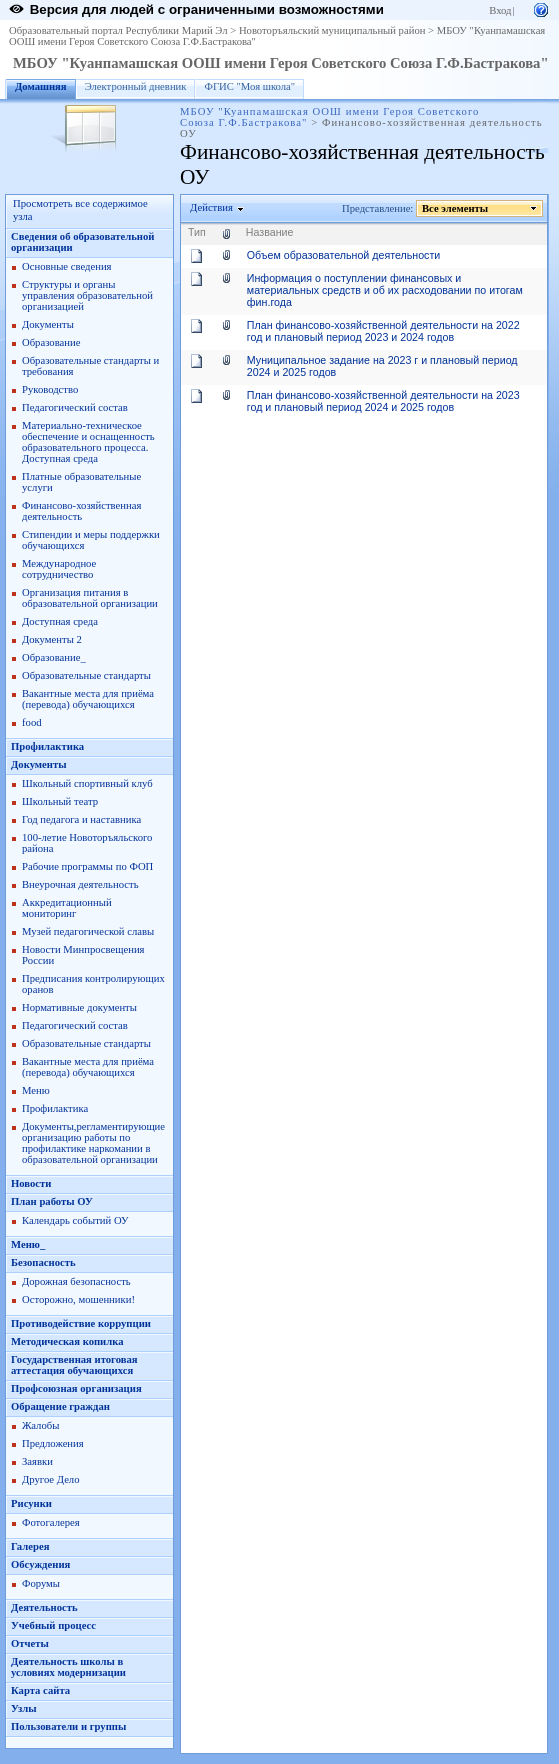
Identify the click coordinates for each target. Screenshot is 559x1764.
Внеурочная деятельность (80, 884)
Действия (212, 207)
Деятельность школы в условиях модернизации (68, 1667)
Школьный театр (60, 801)
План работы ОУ (52, 1201)
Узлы (24, 1708)
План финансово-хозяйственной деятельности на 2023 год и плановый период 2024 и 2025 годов (383, 401)
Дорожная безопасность (76, 1281)
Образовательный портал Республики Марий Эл (118, 30)
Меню (36, 1090)
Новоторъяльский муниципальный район (332, 30)
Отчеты (30, 1643)
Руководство (50, 389)
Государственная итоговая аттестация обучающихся (74, 1365)
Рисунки (31, 1503)
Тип (197, 232)
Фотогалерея (51, 1522)
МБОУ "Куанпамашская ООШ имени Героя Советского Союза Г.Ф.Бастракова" (281, 63)
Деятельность (44, 1607)
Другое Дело (51, 1479)
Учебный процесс (53, 1625)
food (32, 722)
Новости (31, 1183)
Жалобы (40, 1425)
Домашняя (41, 86)
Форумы (41, 1583)
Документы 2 (52, 639)
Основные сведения (67, 266)
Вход (500, 10)
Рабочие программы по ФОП (87, 866)
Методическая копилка (67, 1341)
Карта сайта (40, 1690)
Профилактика (47, 746)
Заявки (37, 1461)
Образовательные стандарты (86, 675)
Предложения (53, 1443)
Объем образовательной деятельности (343, 255)
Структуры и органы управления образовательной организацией (87, 295)
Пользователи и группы (68, 1726)
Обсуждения (40, 1564)
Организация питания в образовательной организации (90, 598)
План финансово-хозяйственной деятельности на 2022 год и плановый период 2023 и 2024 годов (383, 331)
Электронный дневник (136, 86)
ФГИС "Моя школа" (249, 86)
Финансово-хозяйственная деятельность (81, 511)
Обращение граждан (60, 1406)
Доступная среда (60, 621)
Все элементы (455, 208)
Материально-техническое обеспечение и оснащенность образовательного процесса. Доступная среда (88, 442)
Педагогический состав (75, 407)
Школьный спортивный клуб (87, 783)
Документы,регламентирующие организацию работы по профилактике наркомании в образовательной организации (93, 1143)
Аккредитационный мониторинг (67, 908)
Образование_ (54, 657)
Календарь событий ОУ (75, 1220)
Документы (48, 324)
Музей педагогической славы (88, 931)
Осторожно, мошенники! (78, 1299)
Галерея (30, 1546)
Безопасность (43, 1262)
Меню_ (28, 1244)
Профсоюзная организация (76, 1388)
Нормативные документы (79, 1007)
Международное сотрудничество (59, 569)
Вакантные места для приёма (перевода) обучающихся (88, 699)
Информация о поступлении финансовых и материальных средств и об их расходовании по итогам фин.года (385, 290)
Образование (51, 342)
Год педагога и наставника (81, 819)
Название (270, 232)
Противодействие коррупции (81, 1323)
